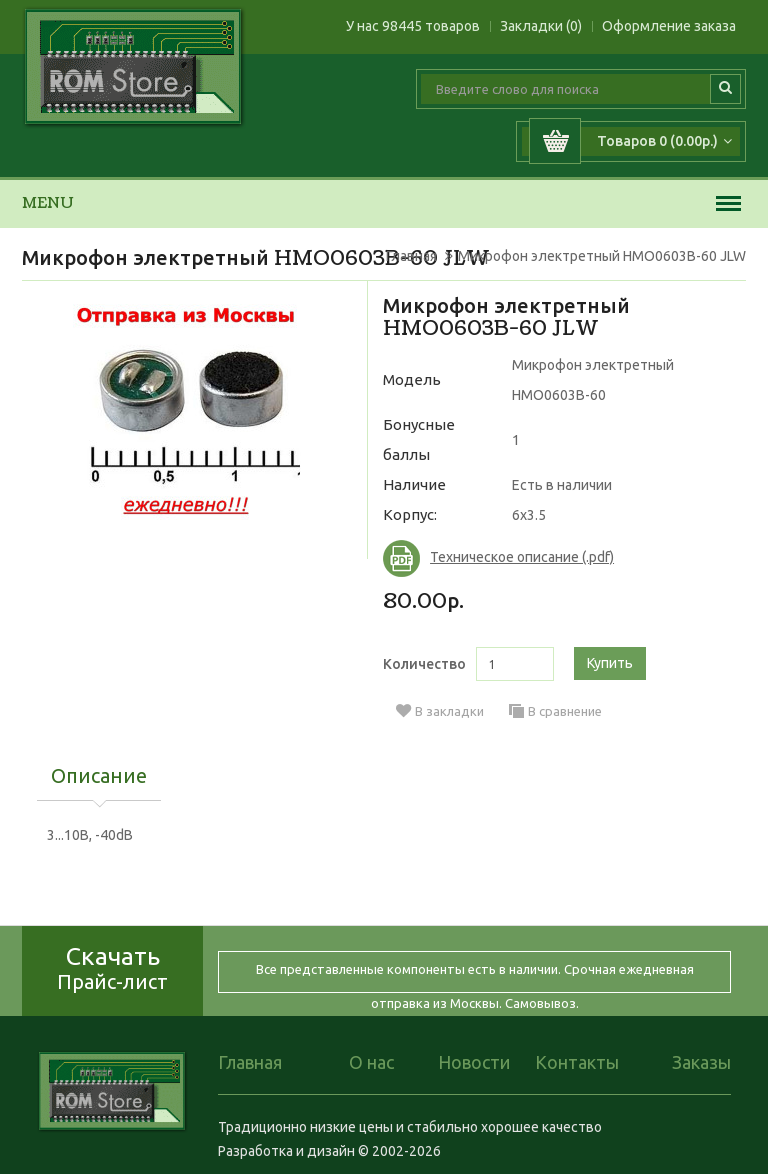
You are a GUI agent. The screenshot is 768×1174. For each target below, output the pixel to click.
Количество (424, 664)
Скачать (112, 967)
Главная (411, 256)
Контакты (577, 1062)
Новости (474, 1062)
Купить (610, 663)
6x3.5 (529, 515)
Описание (99, 777)
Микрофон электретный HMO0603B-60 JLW (602, 256)
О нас (371, 1062)
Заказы (701, 1062)
